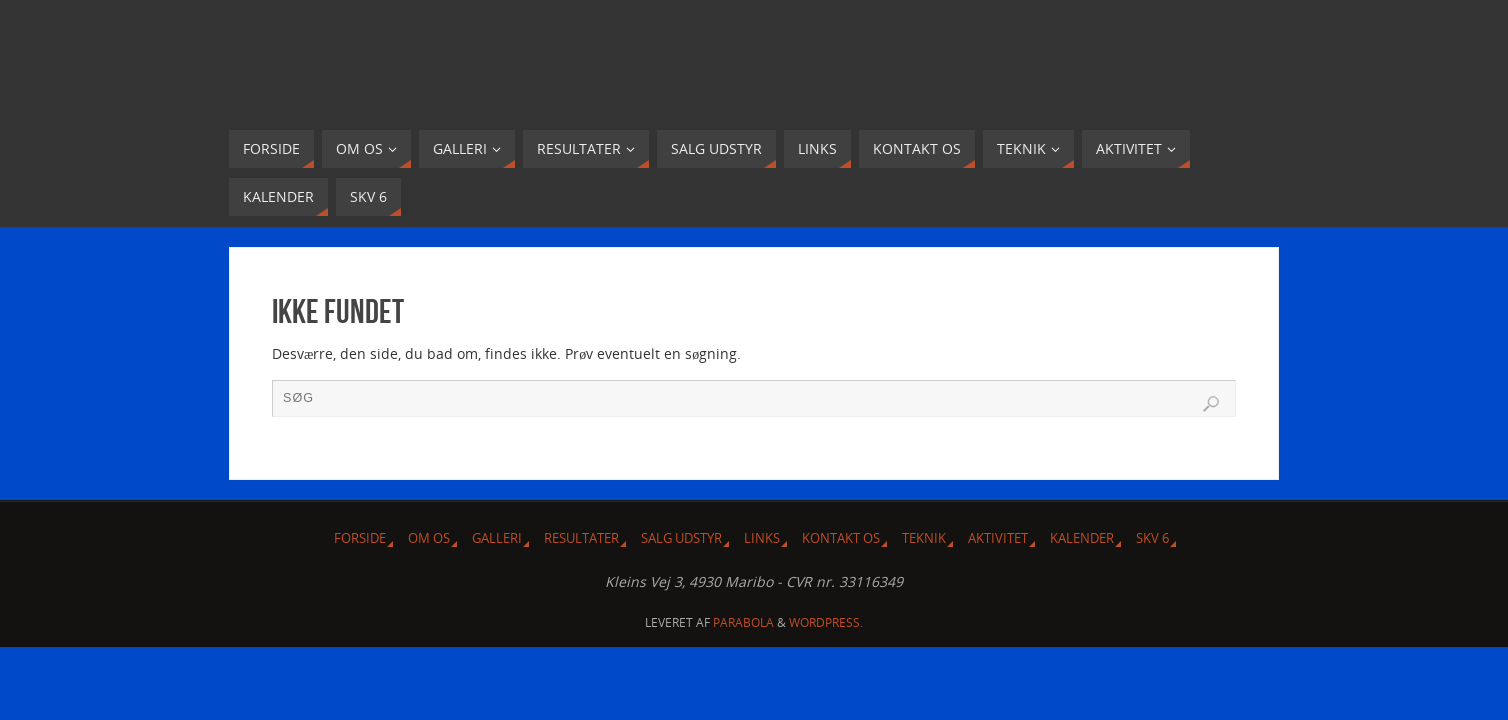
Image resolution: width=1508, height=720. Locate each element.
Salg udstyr (681, 538)
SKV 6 (1152, 538)
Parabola (743, 622)
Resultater (581, 538)
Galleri (497, 538)
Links (762, 538)
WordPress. (826, 622)
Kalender (1082, 538)
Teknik (924, 538)
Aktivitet (998, 538)
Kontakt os (841, 538)
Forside (360, 538)
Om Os (429, 538)
